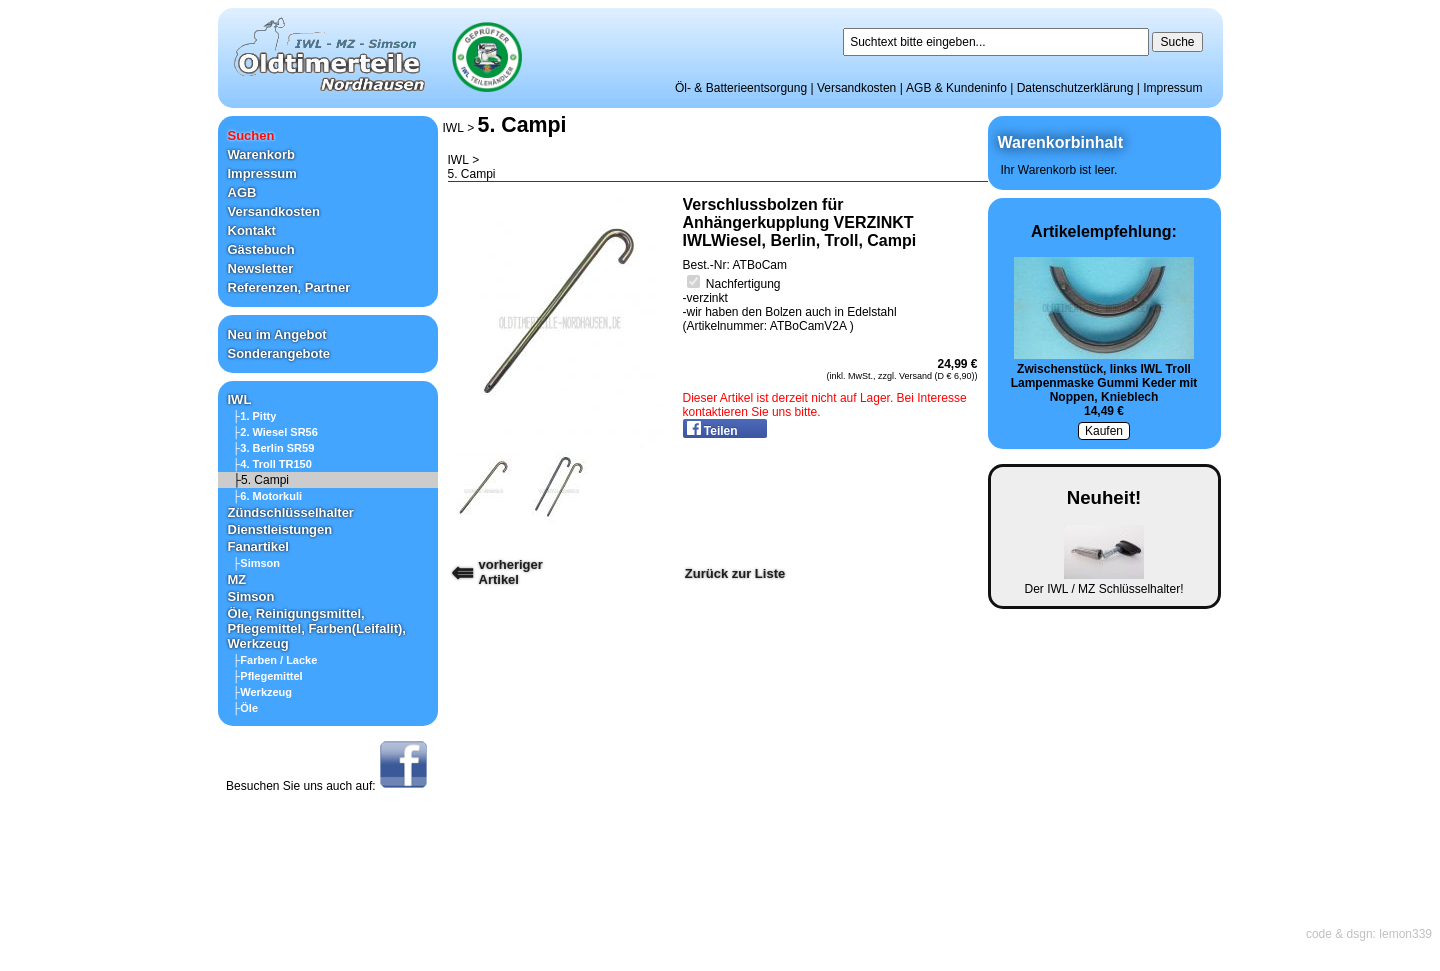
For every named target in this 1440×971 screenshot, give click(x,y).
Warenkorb (261, 154)
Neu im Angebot (277, 334)
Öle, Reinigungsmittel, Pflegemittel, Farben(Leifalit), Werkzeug (317, 628)
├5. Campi (261, 480)
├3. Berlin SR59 (274, 448)
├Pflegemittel (268, 676)
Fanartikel (258, 546)
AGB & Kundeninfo (956, 88)
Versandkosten (856, 88)
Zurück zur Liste (735, 573)
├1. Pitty (255, 416)
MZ (237, 579)
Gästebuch (261, 249)
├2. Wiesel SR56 (275, 432)
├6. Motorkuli (268, 496)
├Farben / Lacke (275, 660)
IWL (240, 399)
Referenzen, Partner (289, 287)
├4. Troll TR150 (272, 464)
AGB (242, 192)
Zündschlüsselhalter (291, 512)
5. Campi (522, 125)
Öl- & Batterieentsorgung (741, 88)
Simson (251, 596)
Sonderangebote (279, 353)
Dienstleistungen (280, 529)
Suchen (251, 135)
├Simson (257, 563)
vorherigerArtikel (511, 572)
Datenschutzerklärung (1075, 88)
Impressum (1172, 88)
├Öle (246, 708)
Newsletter (261, 268)
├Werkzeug (263, 692)
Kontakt (252, 230)
